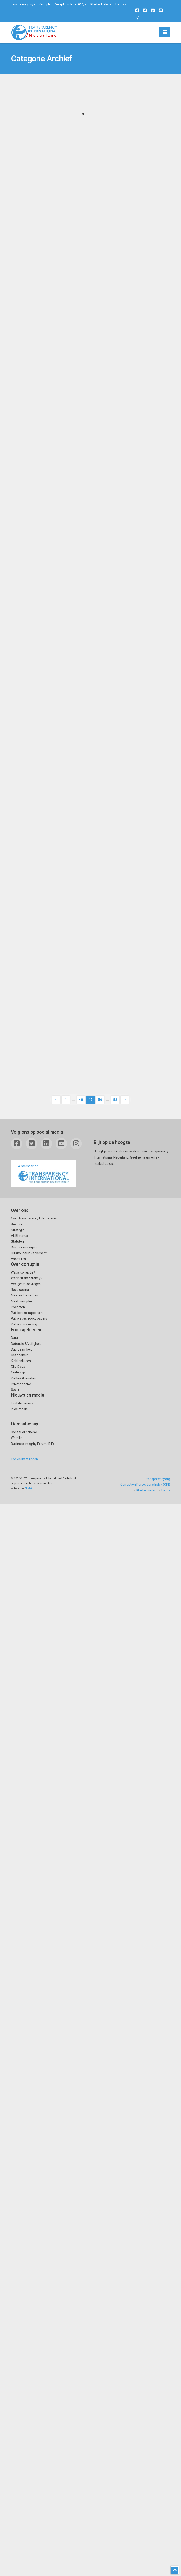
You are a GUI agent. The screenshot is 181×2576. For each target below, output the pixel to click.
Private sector (21, 1384)
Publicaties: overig (24, 1324)
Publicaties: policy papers (29, 1318)
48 (81, 1100)
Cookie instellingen (24, 1459)
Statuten (17, 1241)
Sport (15, 1390)
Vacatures (18, 1259)
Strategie (17, 1230)
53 (115, 1100)
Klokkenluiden (99, 4)
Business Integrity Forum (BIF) (32, 1444)
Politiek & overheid (24, 1378)
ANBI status (19, 1236)
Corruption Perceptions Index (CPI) (61, 4)
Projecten (18, 1307)
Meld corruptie (21, 1301)
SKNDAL (29, 1488)
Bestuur (16, 1224)
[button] (164, 32)
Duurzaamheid (21, 1349)
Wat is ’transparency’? (27, 1278)
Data (14, 1338)
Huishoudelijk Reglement (29, 1253)
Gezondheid (19, 1355)
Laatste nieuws (22, 1403)
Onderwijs (18, 1372)
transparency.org (22, 4)
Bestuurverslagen (24, 1247)
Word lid (16, 1438)
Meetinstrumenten (24, 1295)
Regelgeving (20, 1289)
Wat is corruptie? (23, 1272)
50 (100, 1100)
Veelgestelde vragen (26, 1284)
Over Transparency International (34, 1218)
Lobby (119, 4)
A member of (43, 1174)
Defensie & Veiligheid (26, 1344)
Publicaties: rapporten (27, 1313)
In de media (19, 1409)
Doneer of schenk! (24, 1432)
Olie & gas (18, 1366)
